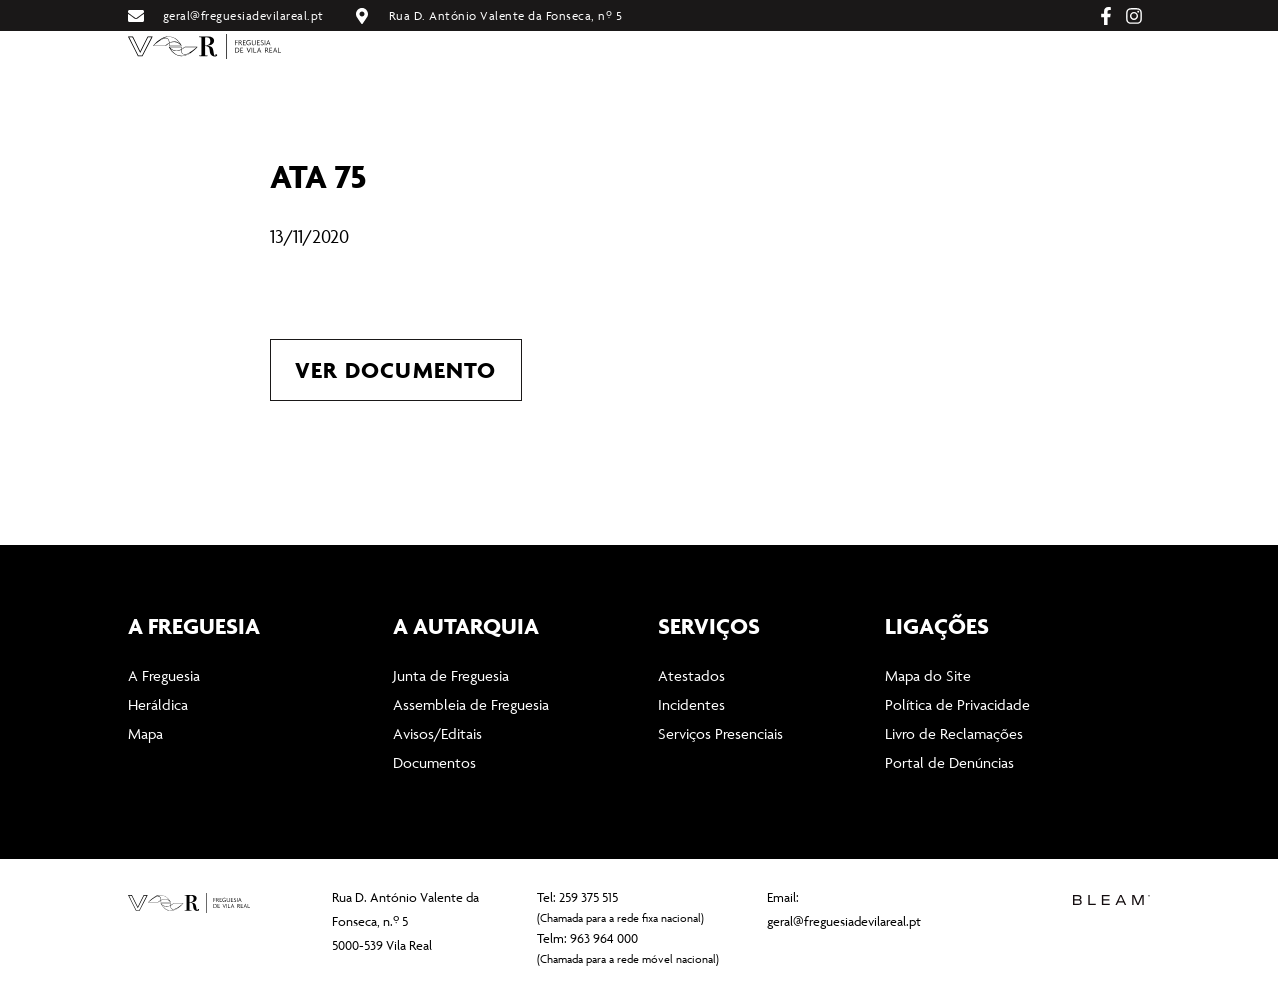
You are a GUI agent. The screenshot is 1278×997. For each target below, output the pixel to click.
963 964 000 (604, 938)
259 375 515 (588, 897)
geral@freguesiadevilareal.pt (844, 921)
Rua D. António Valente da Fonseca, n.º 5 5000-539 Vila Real (405, 921)
